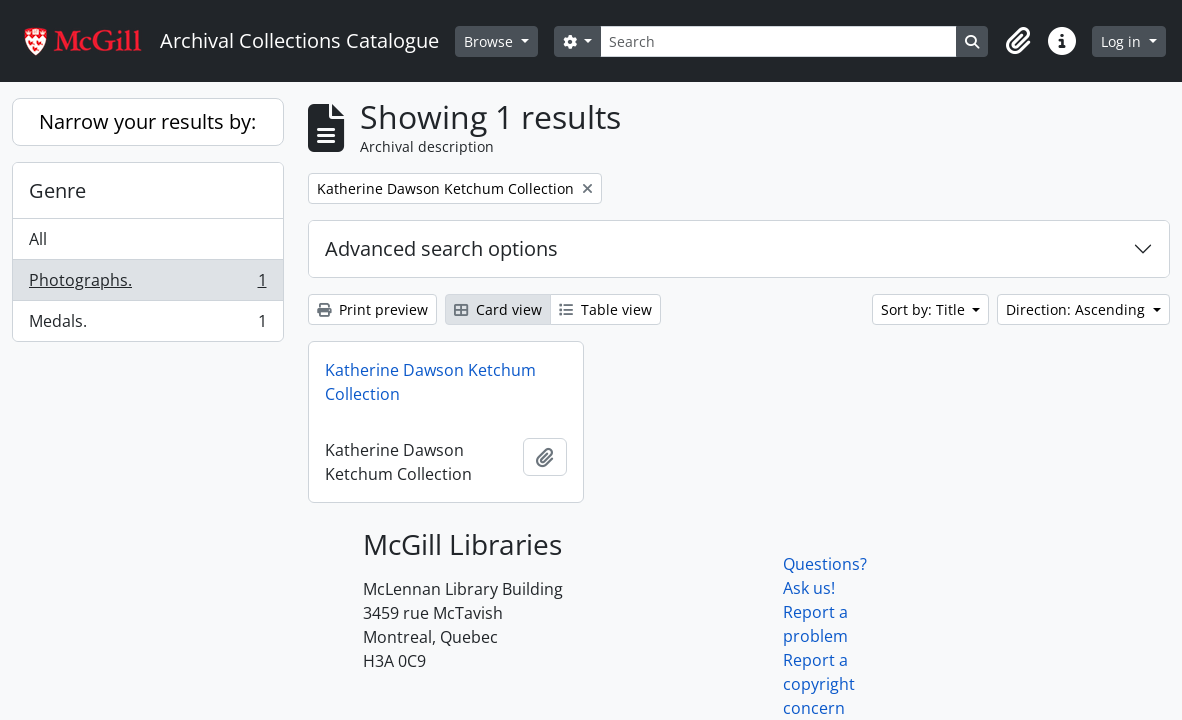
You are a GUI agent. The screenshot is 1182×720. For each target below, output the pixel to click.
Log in (1123, 41)
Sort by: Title (925, 309)
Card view (498, 309)
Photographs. (147, 284)
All (38, 239)
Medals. (147, 325)
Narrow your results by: (147, 121)
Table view (605, 309)
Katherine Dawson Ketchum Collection (430, 382)
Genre (57, 190)
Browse (490, 41)
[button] (1018, 41)
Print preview (372, 309)
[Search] (778, 41)
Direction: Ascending (1077, 309)
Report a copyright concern (819, 684)
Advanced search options (441, 248)
